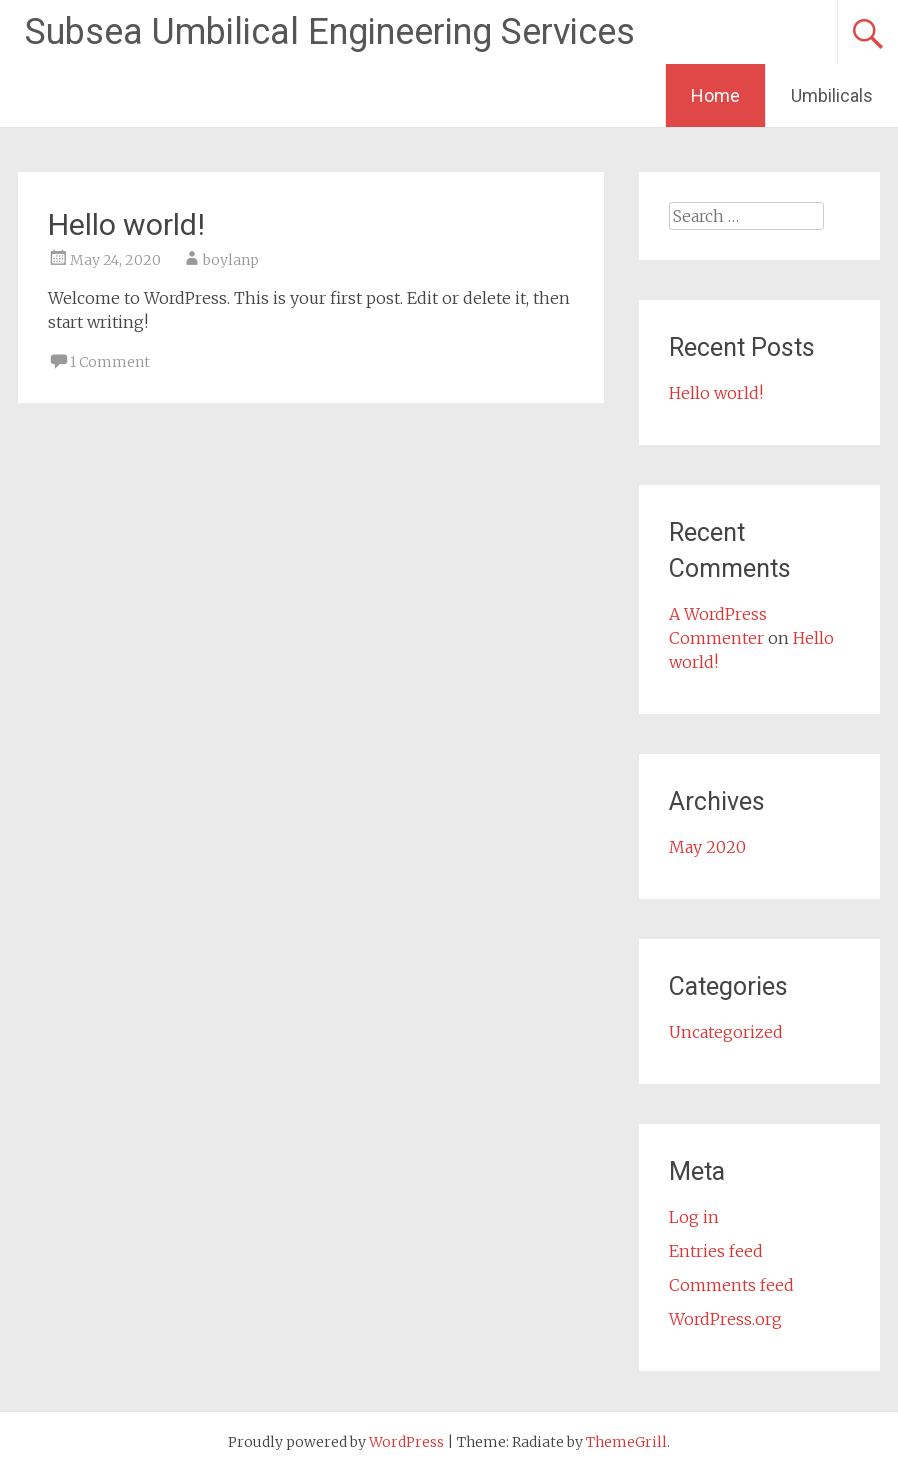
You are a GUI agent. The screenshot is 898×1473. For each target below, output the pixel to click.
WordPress (406, 1442)
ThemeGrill (626, 1442)
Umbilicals (832, 95)
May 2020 (707, 847)
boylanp (231, 260)
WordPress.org (725, 1319)
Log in (694, 1217)
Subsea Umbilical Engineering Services (330, 32)
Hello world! (126, 224)
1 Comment (110, 362)
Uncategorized (726, 1032)
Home (715, 95)
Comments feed (731, 1285)
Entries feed (716, 1251)
